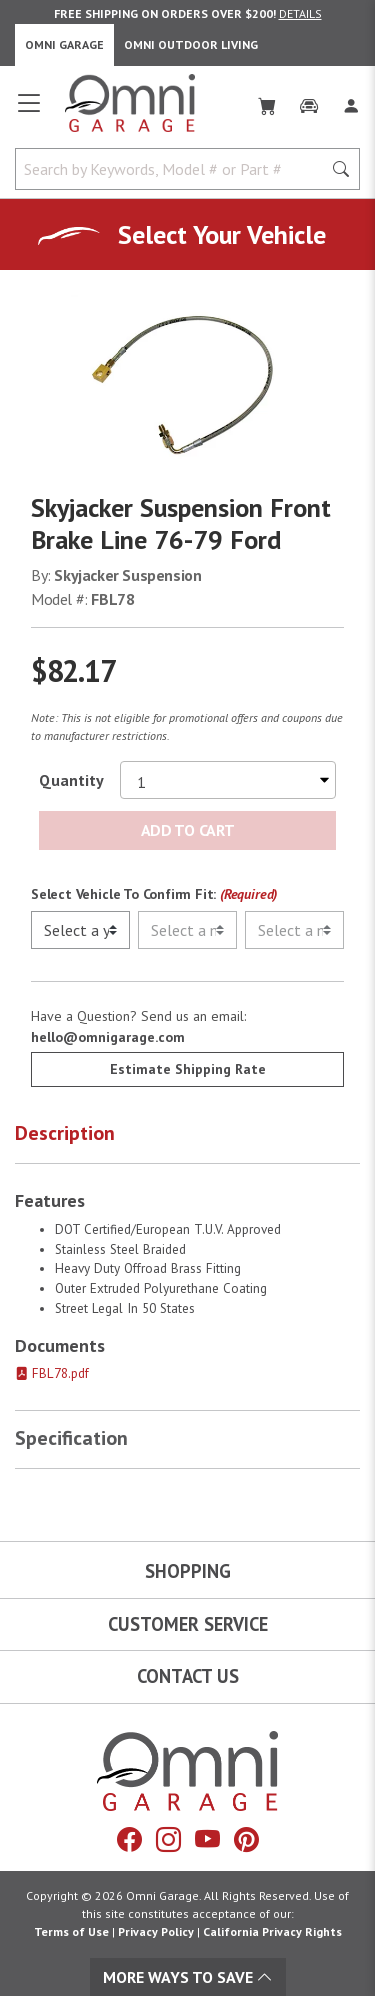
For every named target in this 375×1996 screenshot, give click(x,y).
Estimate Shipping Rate (188, 1069)
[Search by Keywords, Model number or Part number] (174, 169)
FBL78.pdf (52, 1373)
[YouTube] (207, 1840)
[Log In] (351, 102)
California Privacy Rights (272, 1931)
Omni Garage (64, 44)
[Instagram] (168, 1840)
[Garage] (309, 102)
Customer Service (188, 1624)
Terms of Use (71, 1931)
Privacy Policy (156, 1931)
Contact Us (188, 1676)
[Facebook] (129, 1840)
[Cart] (267, 102)
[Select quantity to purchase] (228, 780)
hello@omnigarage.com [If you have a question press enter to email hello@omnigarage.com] (108, 1037)
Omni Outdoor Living (191, 44)
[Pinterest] (246, 1840)
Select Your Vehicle (222, 234)
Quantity (71, 780)
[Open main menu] (29, 111)
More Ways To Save (188, 1977)
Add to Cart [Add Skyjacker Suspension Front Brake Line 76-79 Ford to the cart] (187, 830)
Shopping (188, 1571)
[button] (187, 1137)
